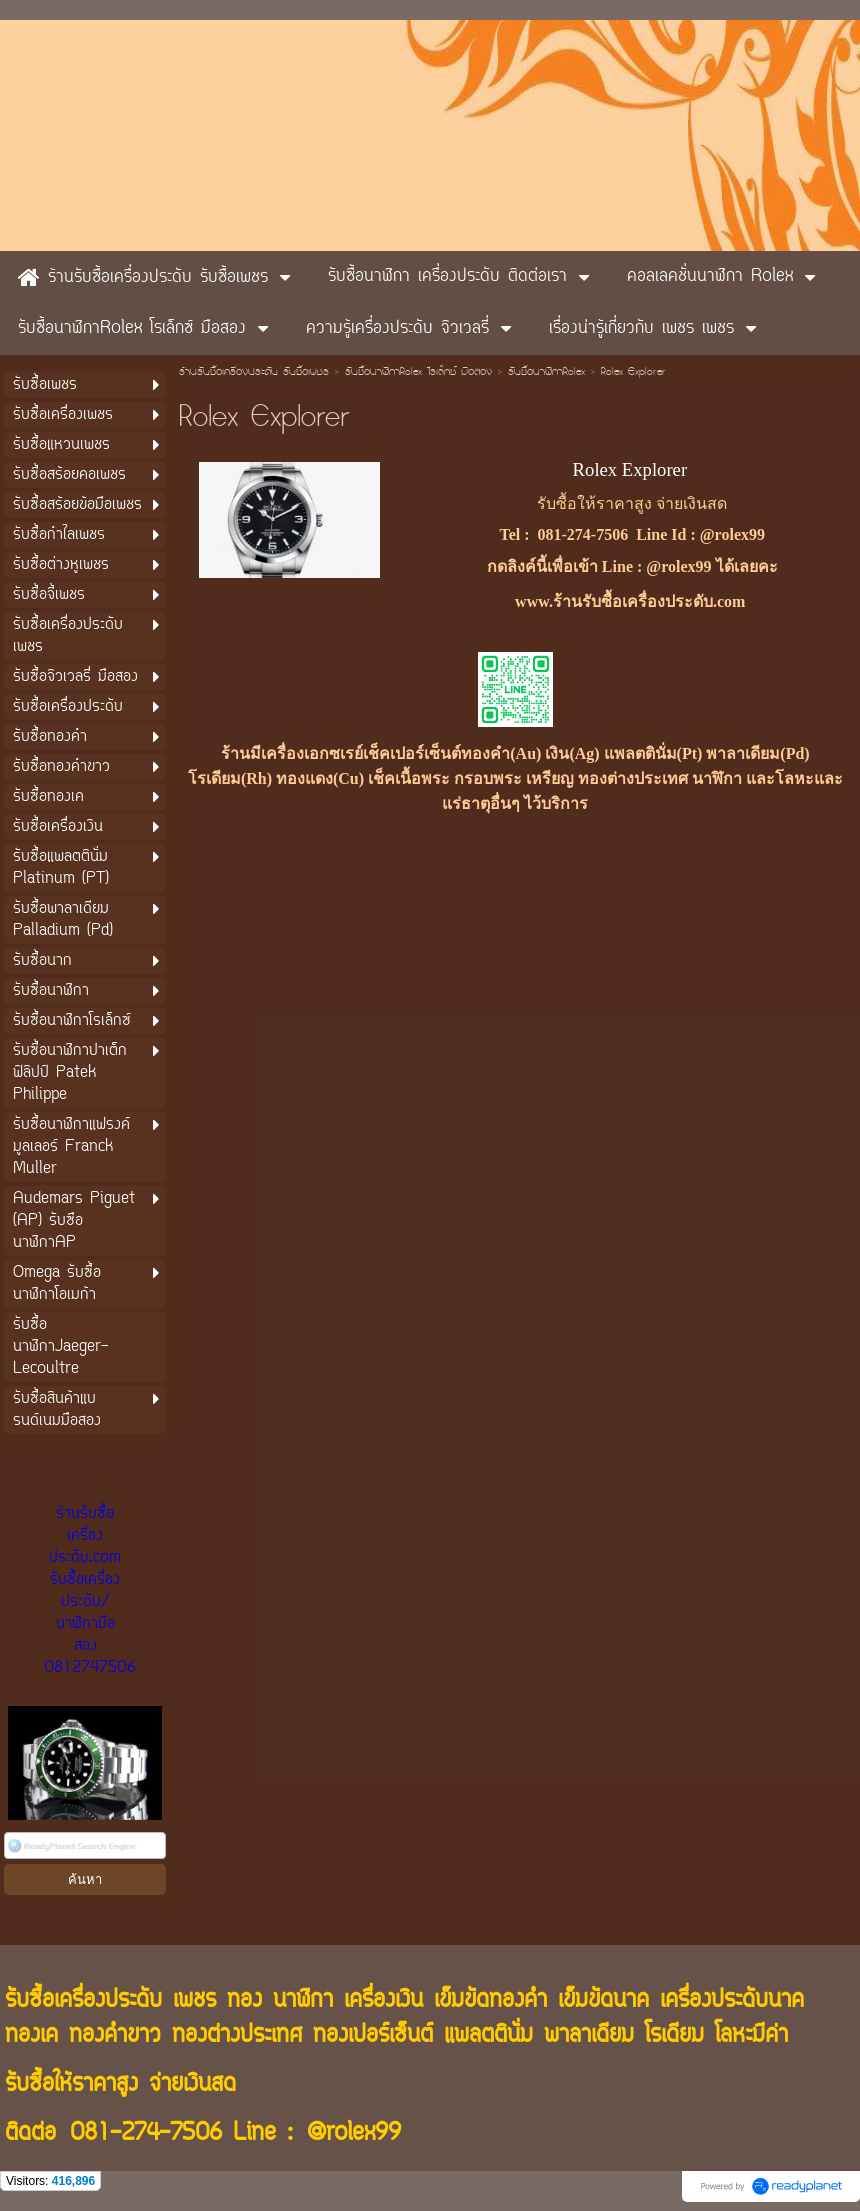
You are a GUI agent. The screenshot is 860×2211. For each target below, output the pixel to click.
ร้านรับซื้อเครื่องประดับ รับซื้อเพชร (254, 373)
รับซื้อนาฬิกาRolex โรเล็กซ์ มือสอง (418, 373)
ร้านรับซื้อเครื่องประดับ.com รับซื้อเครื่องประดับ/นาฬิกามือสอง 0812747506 (90, 1591)
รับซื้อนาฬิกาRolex (546, 373)
